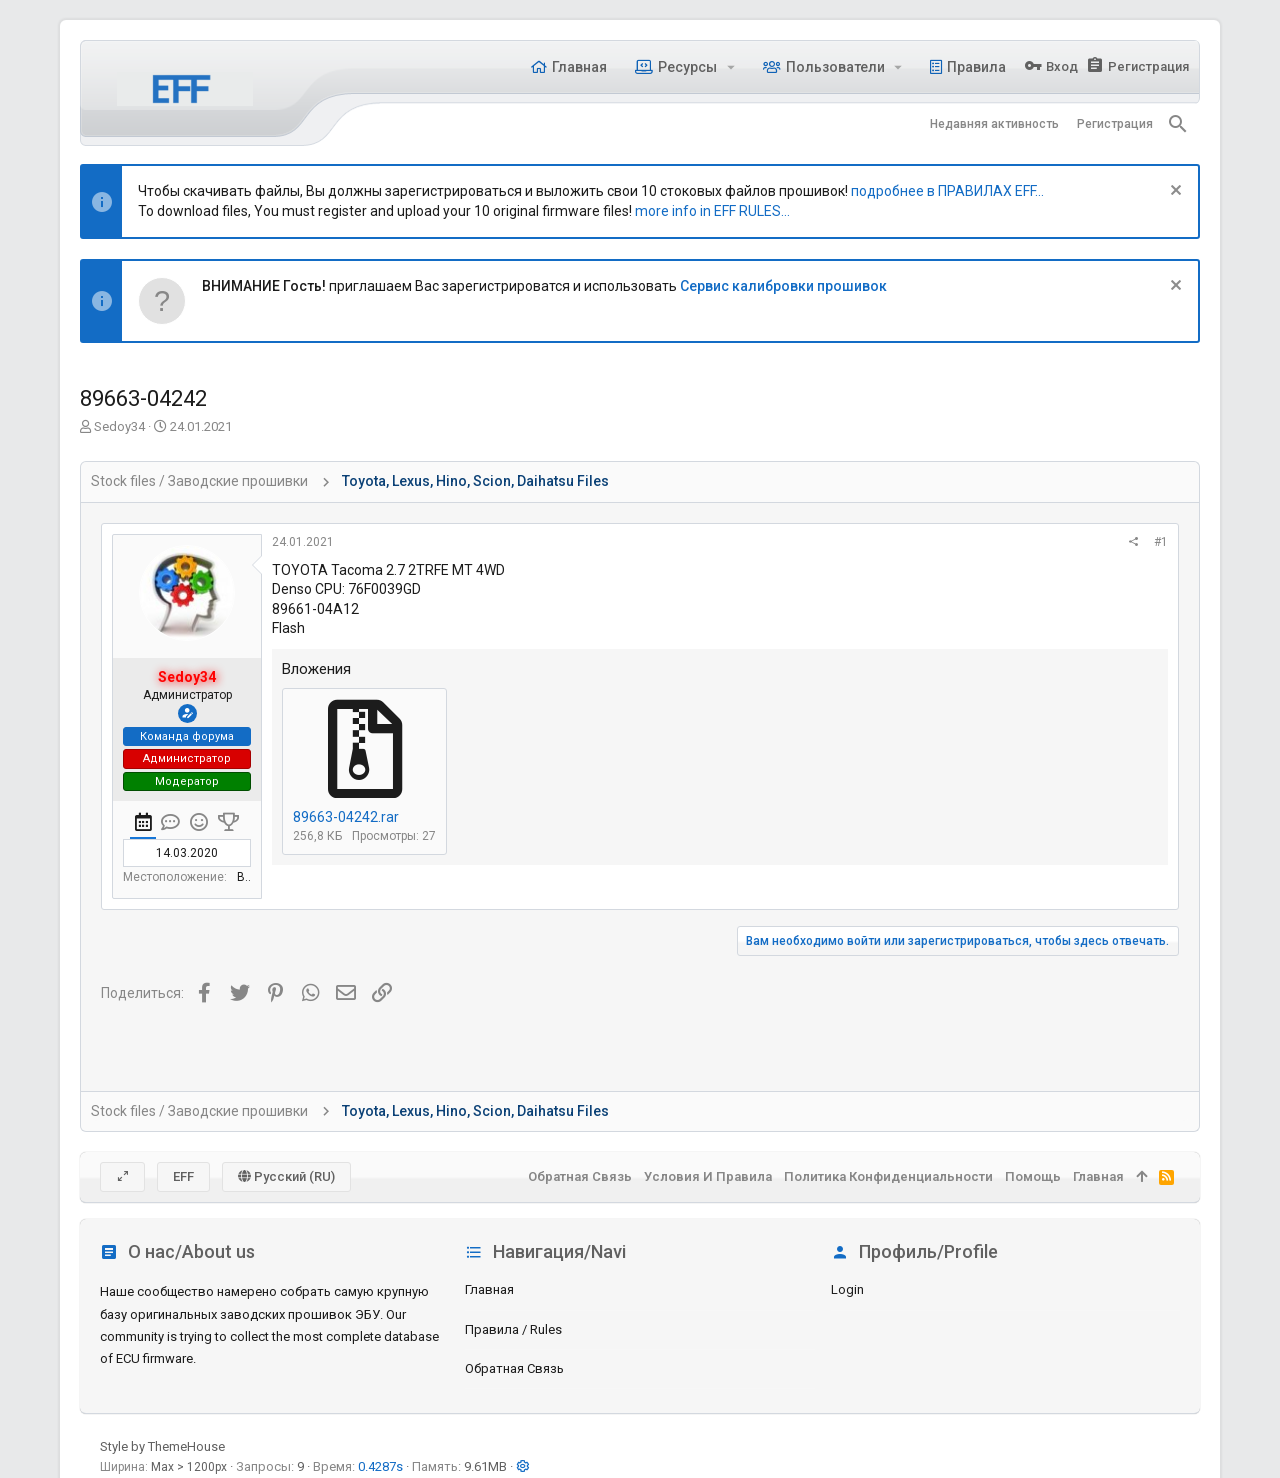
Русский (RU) (286, 1176)
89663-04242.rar (346, 817)
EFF (183, 1176)
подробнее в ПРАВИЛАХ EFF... (947, 191)
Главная (489, 1289)
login (847, 1289)
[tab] (143, 825)
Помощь (1033, 1176)
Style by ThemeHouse (162, 1446)
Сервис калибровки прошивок (783, 286)
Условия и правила (708, 1176)
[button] (730, 67)
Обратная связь (514, 1368)
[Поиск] (1178, 124)
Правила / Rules (513, 1329)
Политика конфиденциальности (888, 1176)
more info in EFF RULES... (712, 211)
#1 (1161, 542)
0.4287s (380, 1466)
